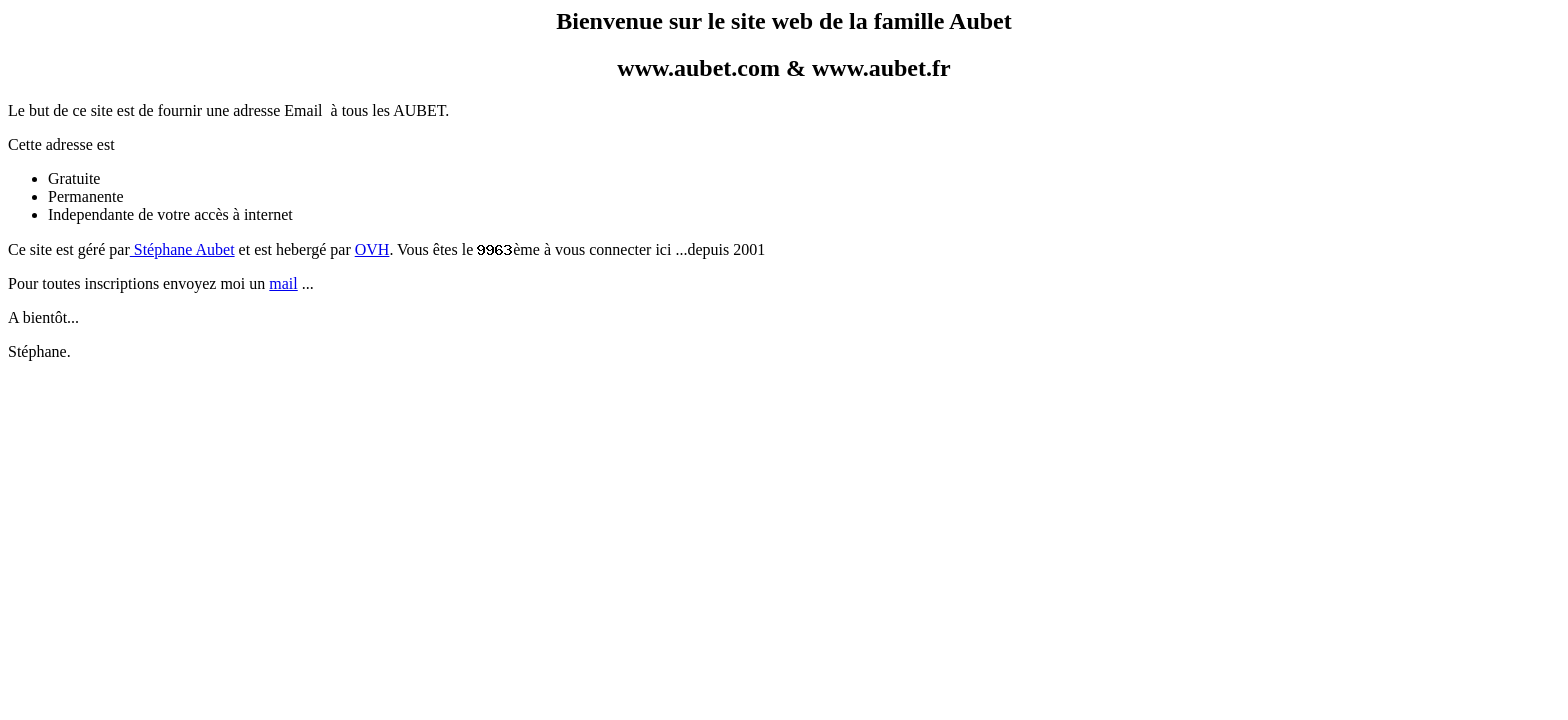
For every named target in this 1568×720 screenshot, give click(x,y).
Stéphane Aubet (182, 249)
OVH (372, 249)
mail (283, 283)
